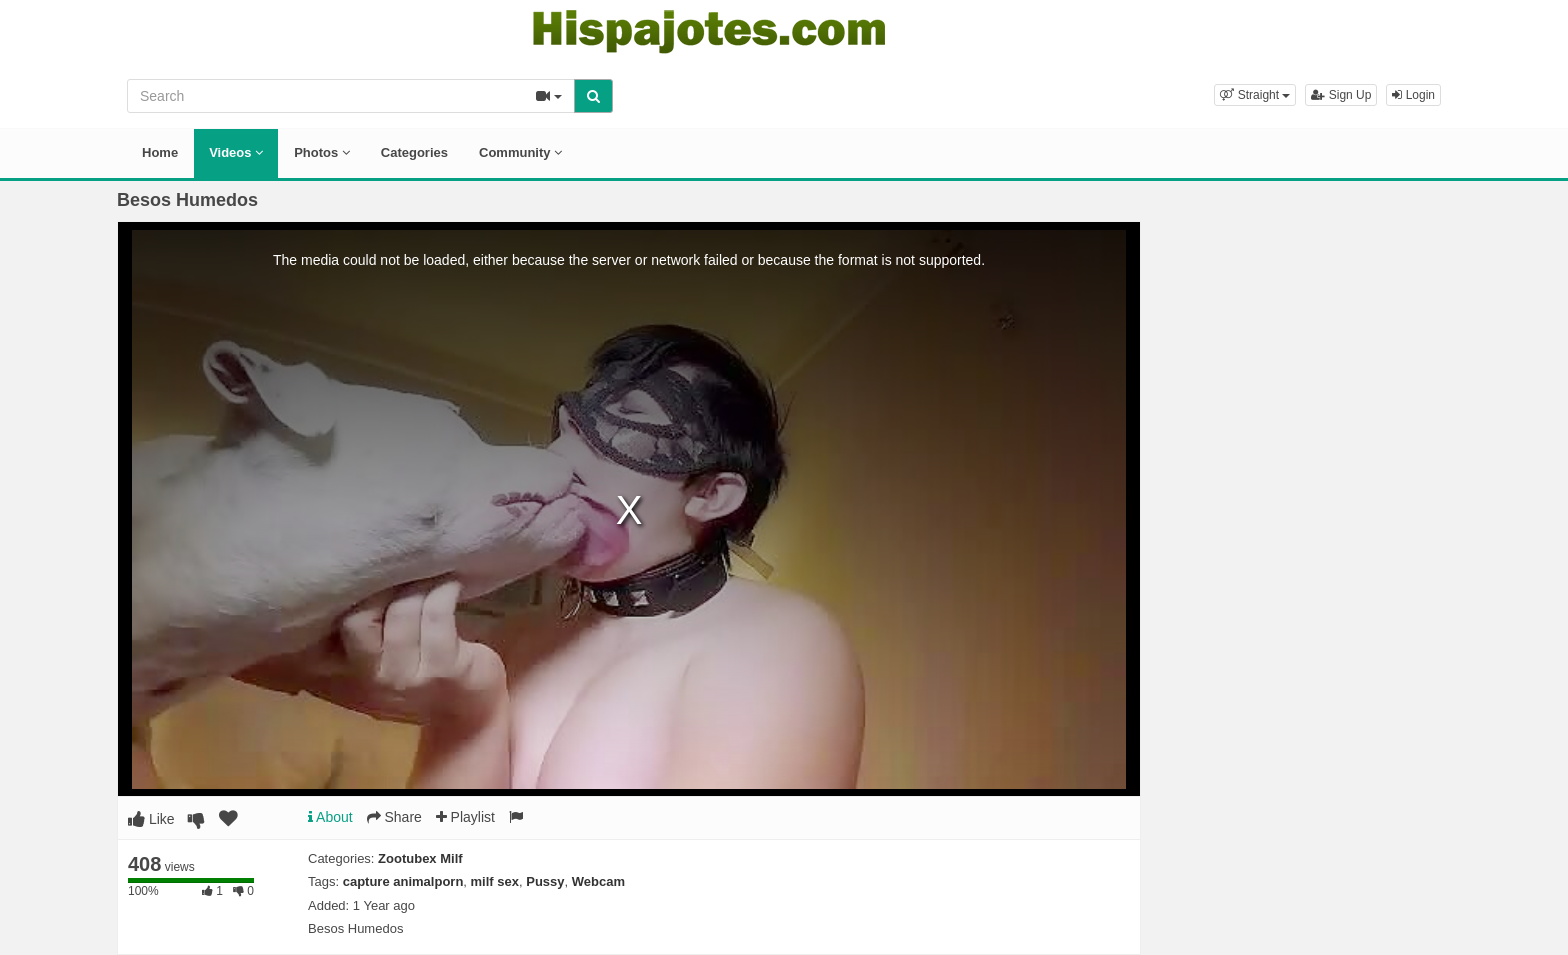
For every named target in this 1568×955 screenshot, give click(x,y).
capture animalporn (403, 881)
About (330, 817)
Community (520, 152)
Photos (322, 152)
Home (160, 152)
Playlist (465, 817)
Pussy (545, 881)
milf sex (495, 881)
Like (151, 819)
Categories (414, 152)
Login (1413, 95)
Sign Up (1341, 95)
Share (394, 817)
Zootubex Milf (420, 858)
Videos (236, 152)
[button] (1255, 95)
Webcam (598, 881)
